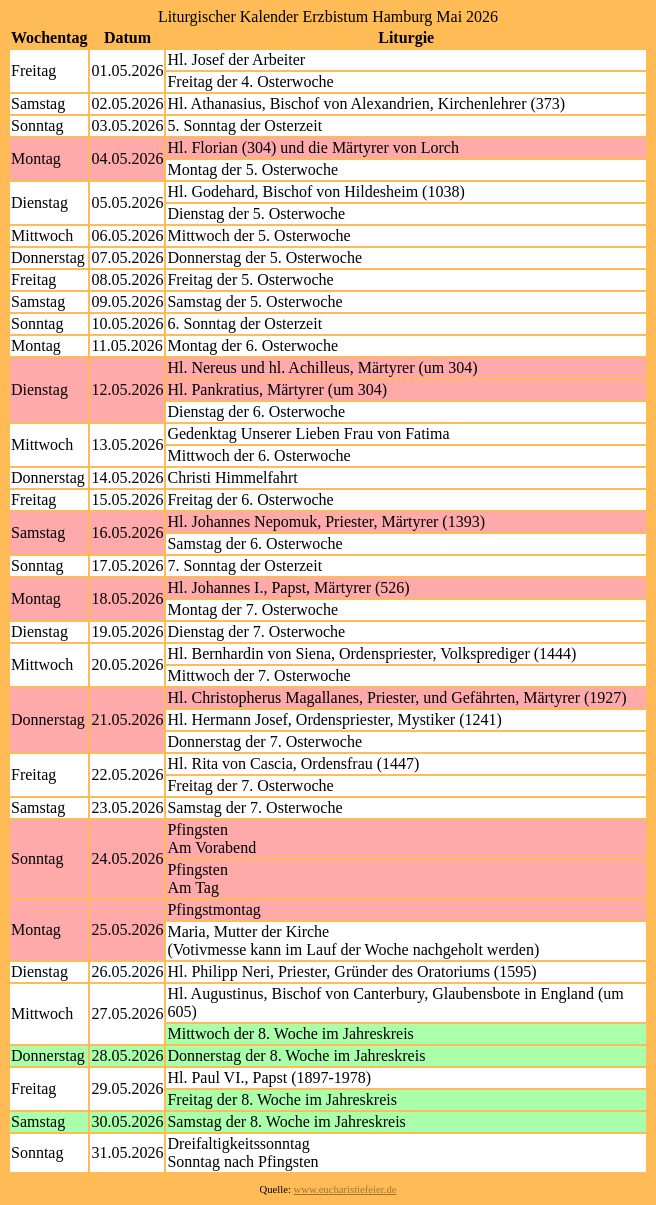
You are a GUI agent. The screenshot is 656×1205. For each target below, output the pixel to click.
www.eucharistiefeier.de (345, 1189)
